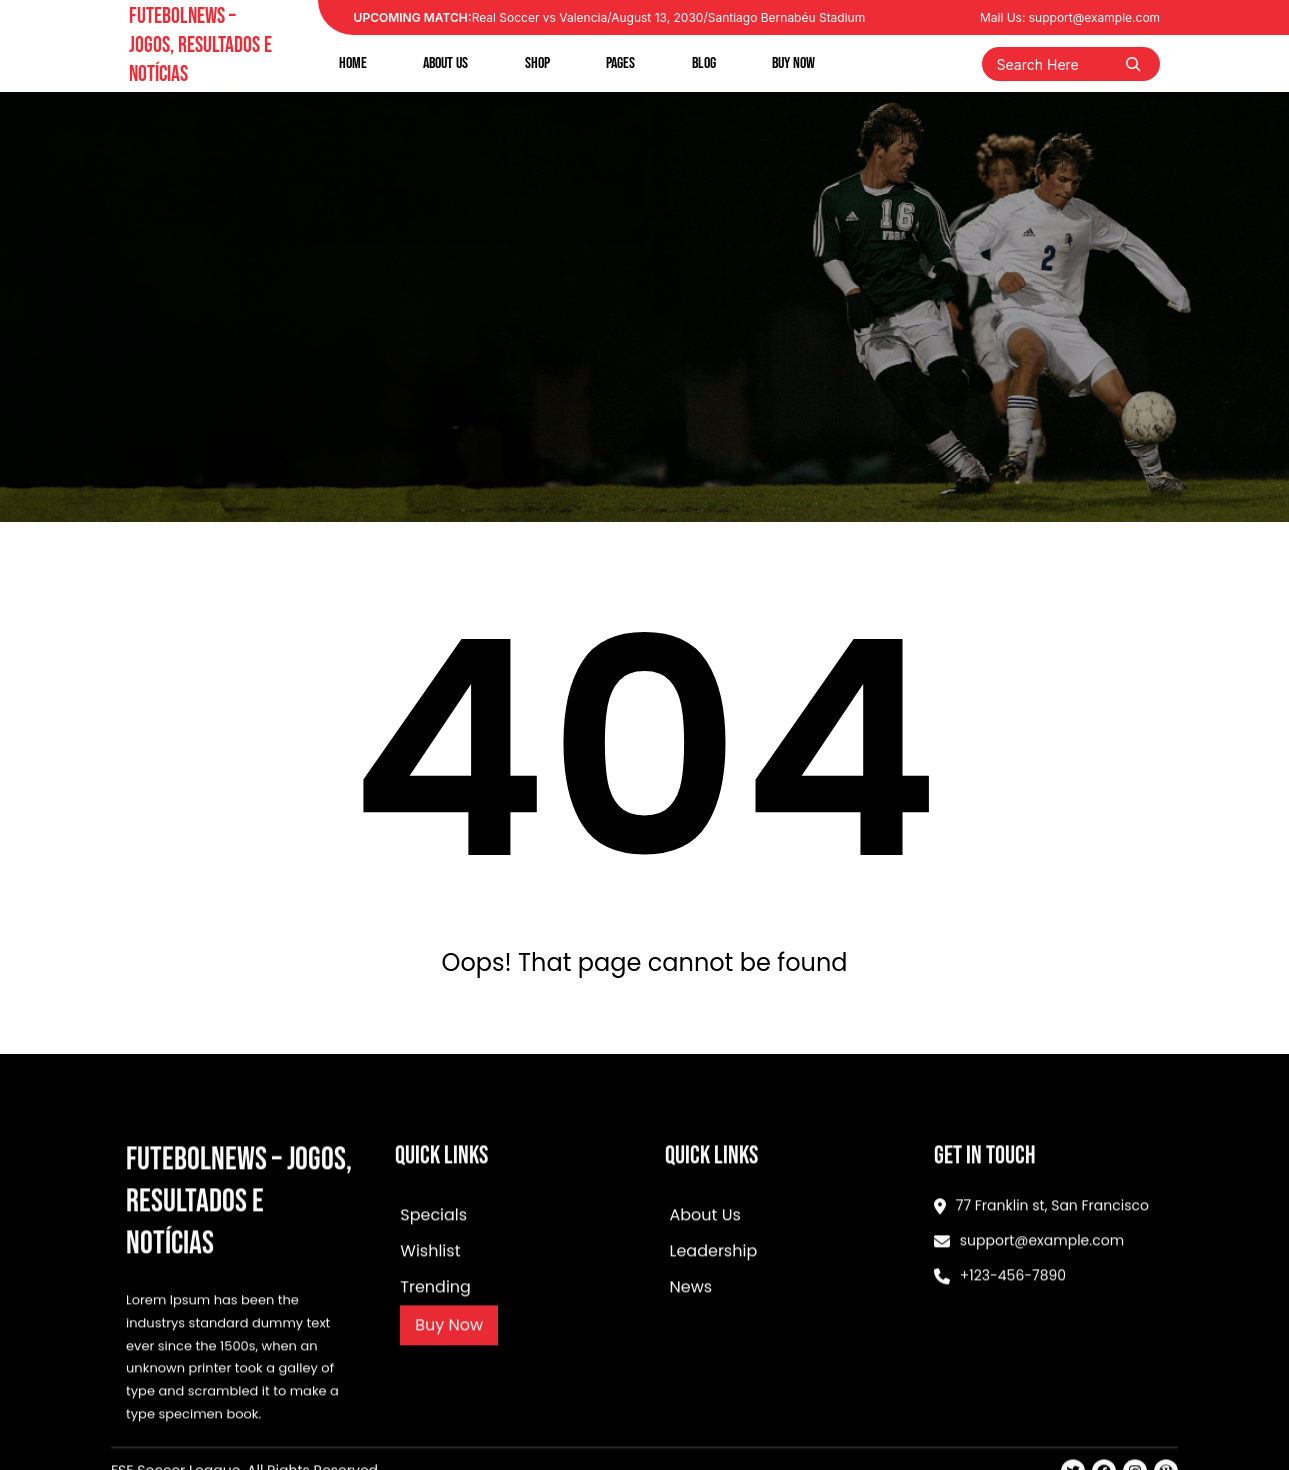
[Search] (1133, 64)
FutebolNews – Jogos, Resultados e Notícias (200, 45)
